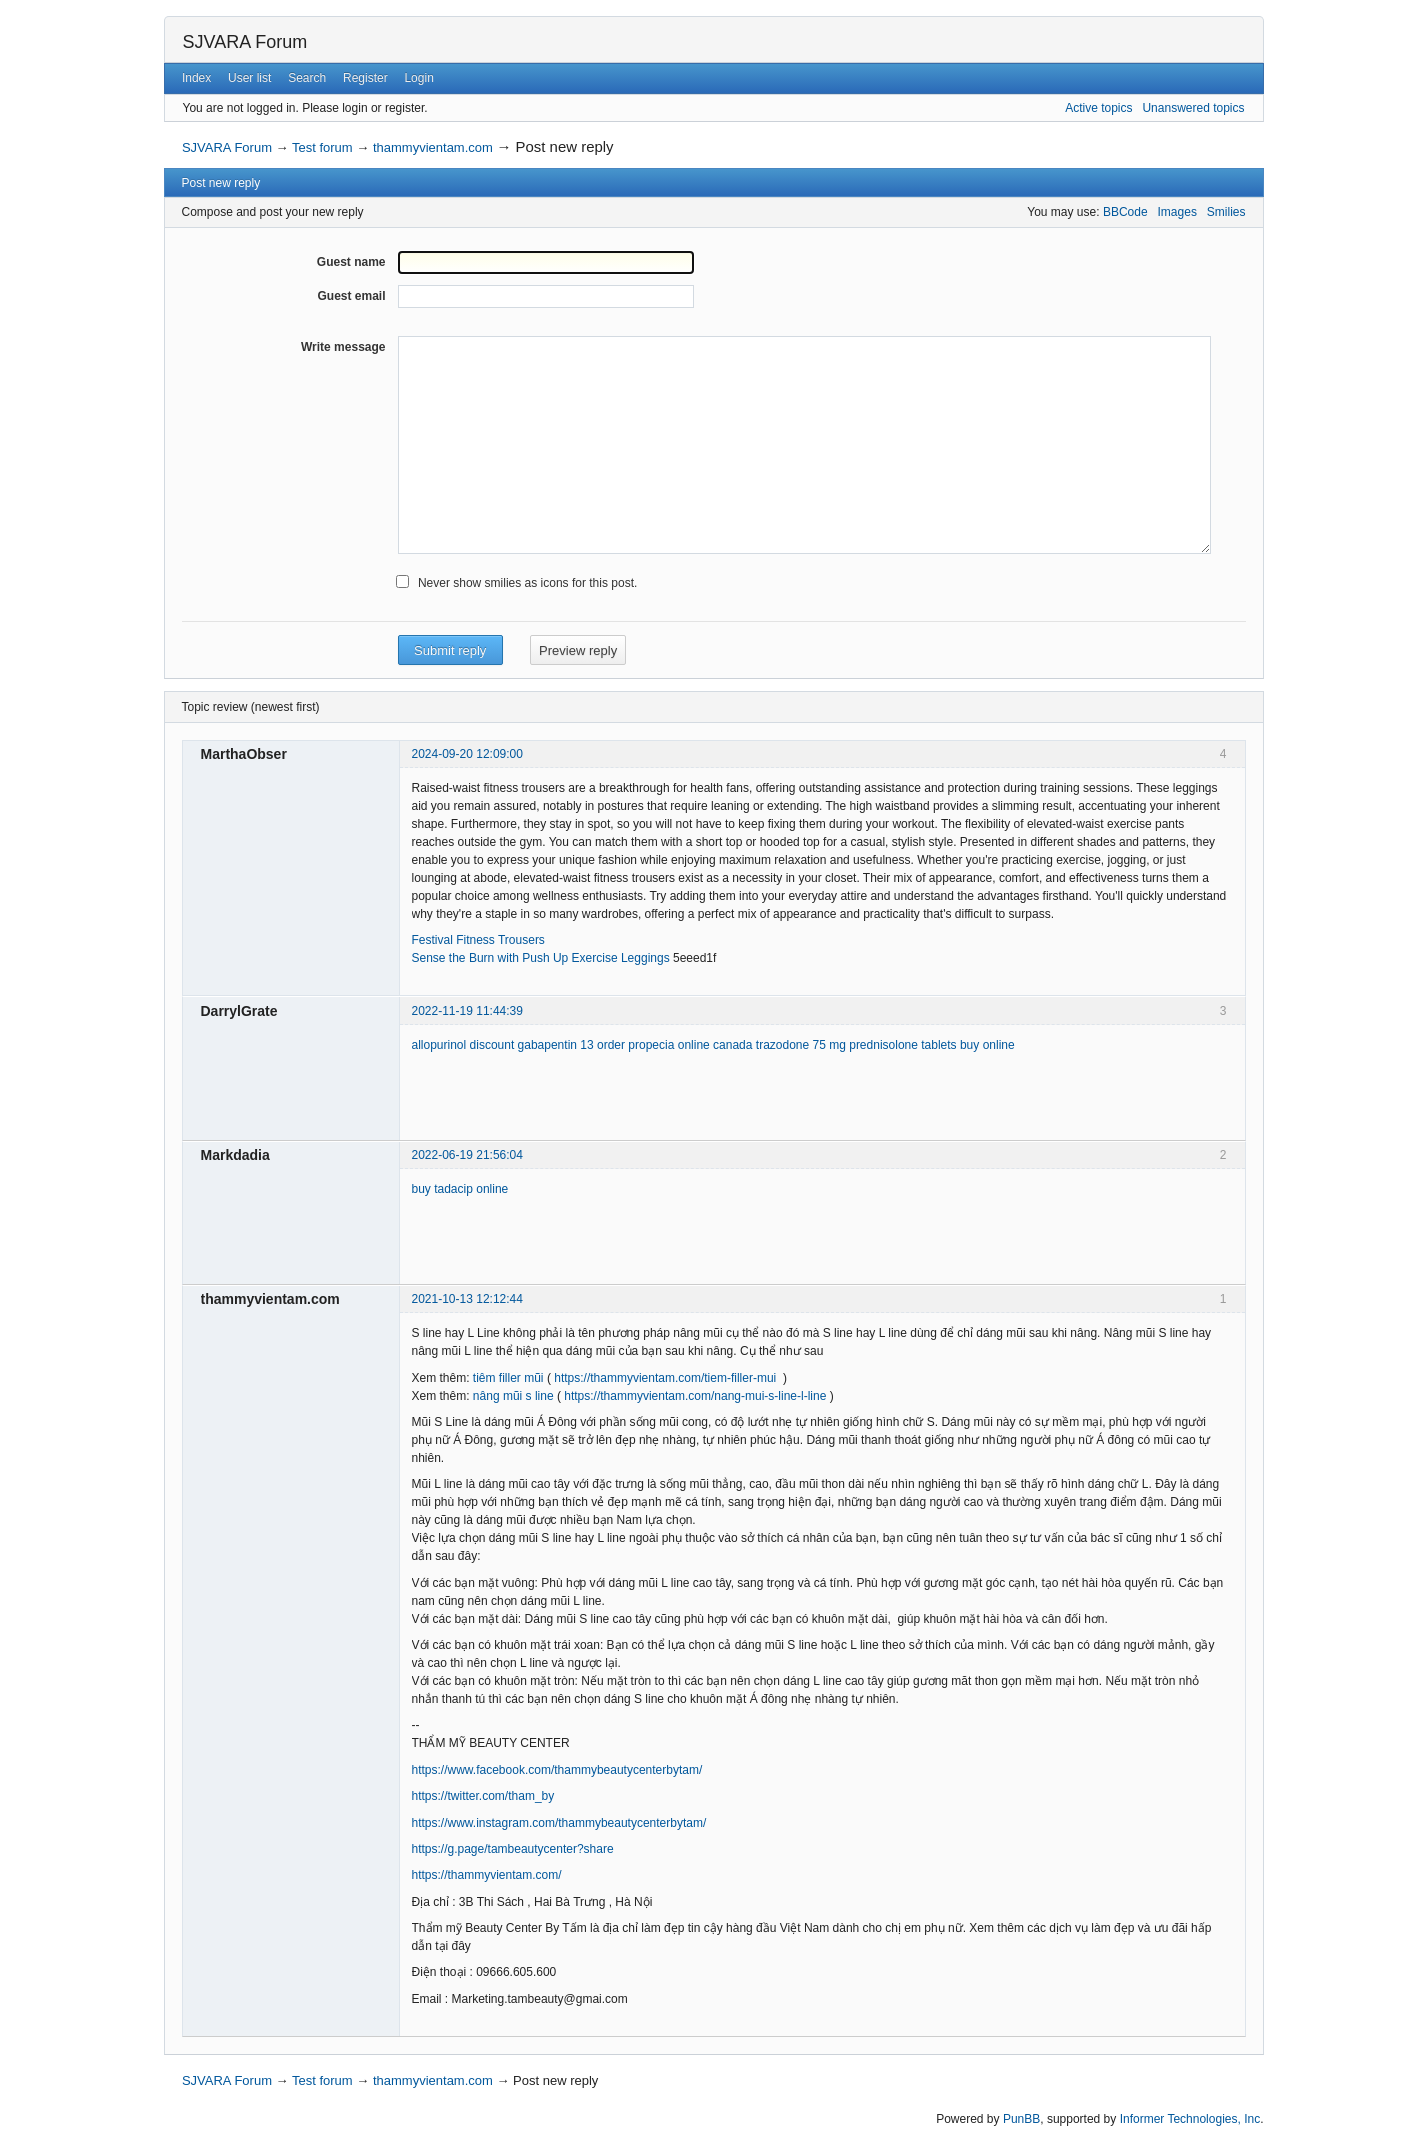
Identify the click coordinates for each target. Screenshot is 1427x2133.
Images (1177, 212)
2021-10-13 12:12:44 (467, 1299)
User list (249, 78)
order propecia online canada (674, 1045)
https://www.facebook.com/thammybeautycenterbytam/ (557, 1770)
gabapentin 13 (556, 1045)
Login (418, 78)
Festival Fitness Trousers (478, 940)
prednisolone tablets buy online (931, 1045)
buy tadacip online (460, 1189)
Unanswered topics (1193, 108)
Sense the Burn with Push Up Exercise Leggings (541, 958)
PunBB (1021, 2119)
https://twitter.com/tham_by (483, 1796)
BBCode (1125, 212)
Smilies (1226, 212)
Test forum (322, 147)
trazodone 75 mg (801, 1045)
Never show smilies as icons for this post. (527, 583)
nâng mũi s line (513, 1396)
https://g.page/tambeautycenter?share (513, 1849)
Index (196, 78)
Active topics (1098, 108)
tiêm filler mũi (508, 1378)
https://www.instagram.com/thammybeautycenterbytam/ (559, 1823)
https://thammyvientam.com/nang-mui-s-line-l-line (695, 1396)
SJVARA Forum (245, 42)
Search (307, 78)
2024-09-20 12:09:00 (467, 754)
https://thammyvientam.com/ (487, 1875)
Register (365, 78)
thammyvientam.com (433, 147)
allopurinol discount (463, 1045)
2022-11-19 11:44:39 (467, 1011)
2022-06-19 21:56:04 (467, 1155)
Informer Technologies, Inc (1190, 2119)
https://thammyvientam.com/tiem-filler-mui (665, 1378)
